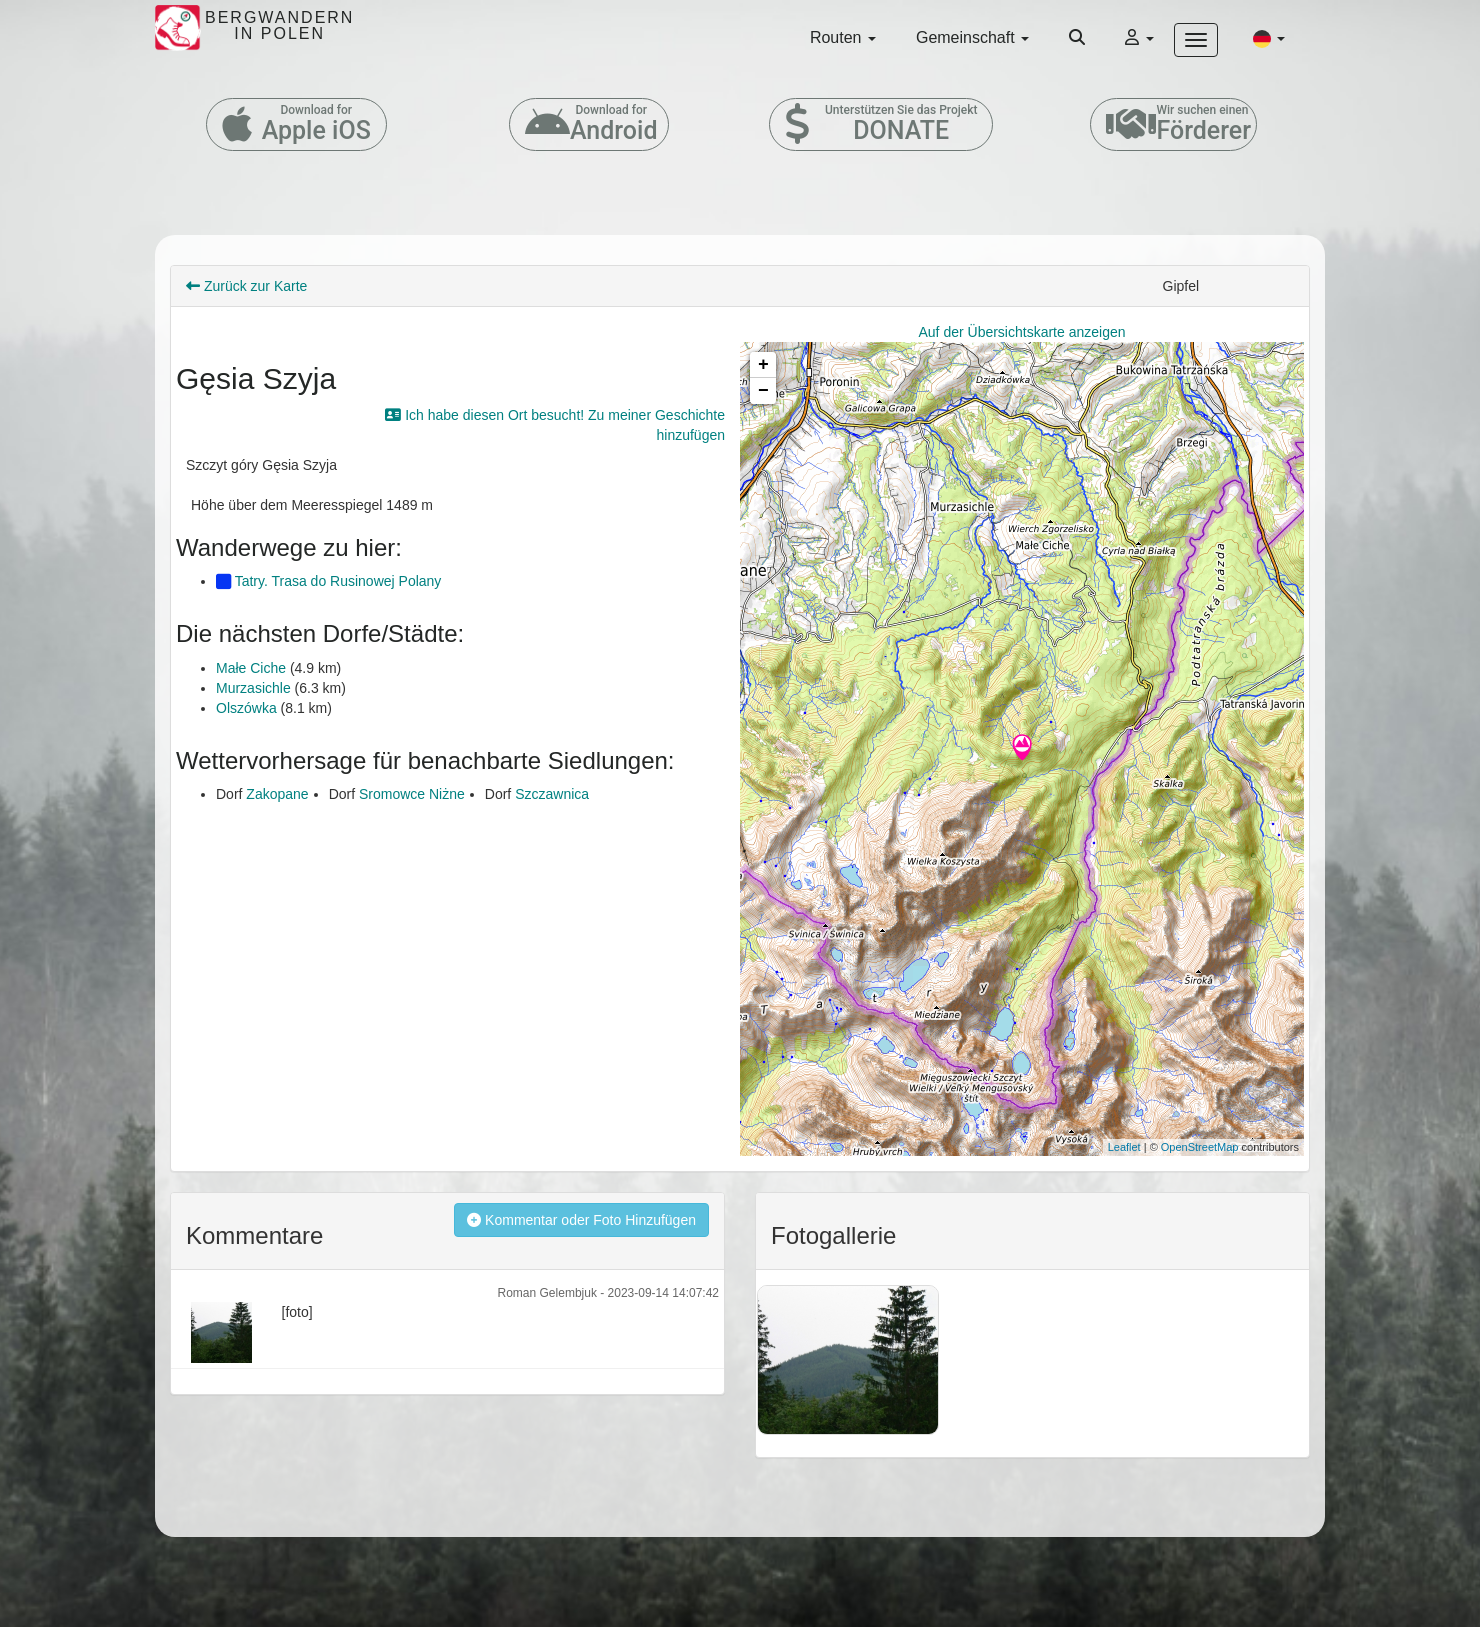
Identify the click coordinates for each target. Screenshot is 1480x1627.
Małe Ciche (251, 668)
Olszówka (246, 708)
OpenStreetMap (1200, 1147)
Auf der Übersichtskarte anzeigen (1022, 332)
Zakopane (277, 794)
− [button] (763, 391)
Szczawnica (552, 794)
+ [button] (763, 365)
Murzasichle (253, 688)
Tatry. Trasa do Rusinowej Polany (328, 581)
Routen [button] (843, 37)
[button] (1269, 38)
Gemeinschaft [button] (972, 37)
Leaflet (1124, 1147)
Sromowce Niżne (412, 794)
